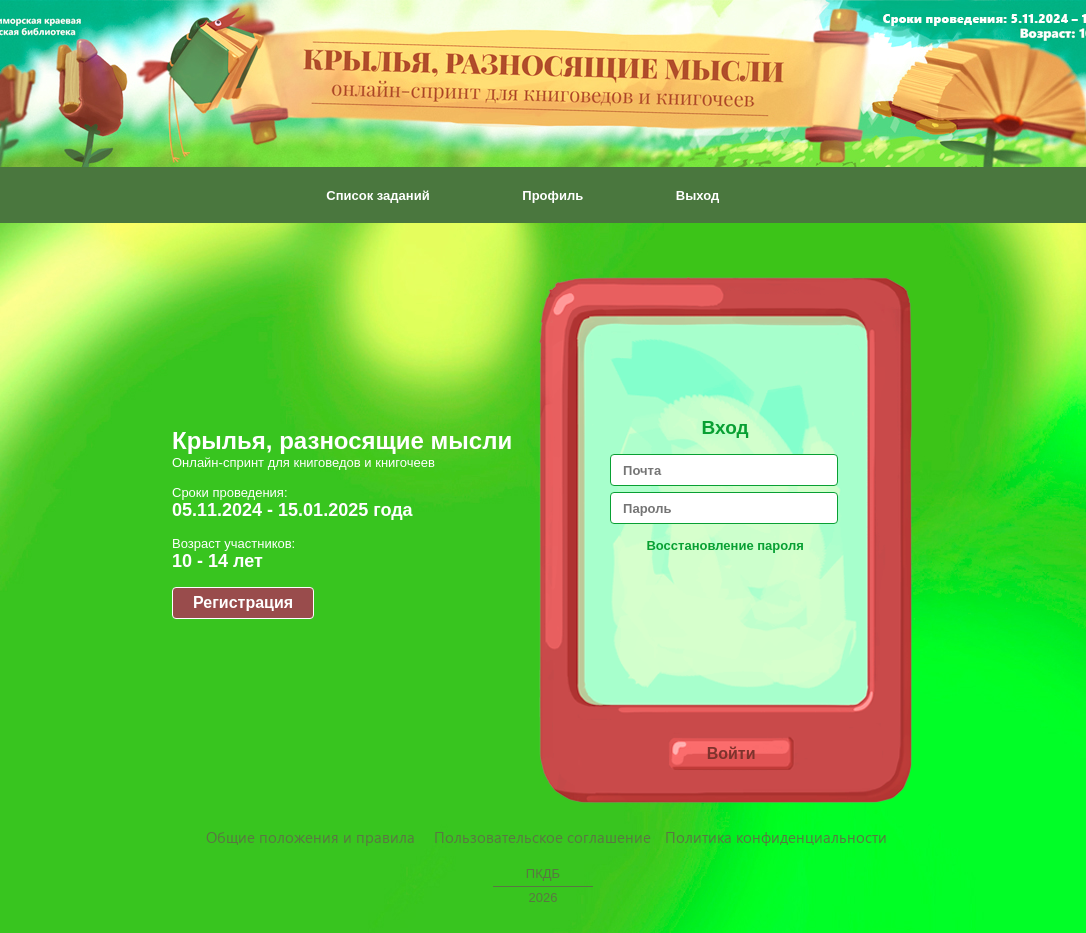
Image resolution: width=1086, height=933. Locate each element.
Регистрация (243, 602)
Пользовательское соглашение (542, 837)
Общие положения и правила (310, 837)
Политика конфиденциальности (776, 837)
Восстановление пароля (724, 545)
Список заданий (377, 195)
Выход (697, 195)
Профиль (552, 195)
